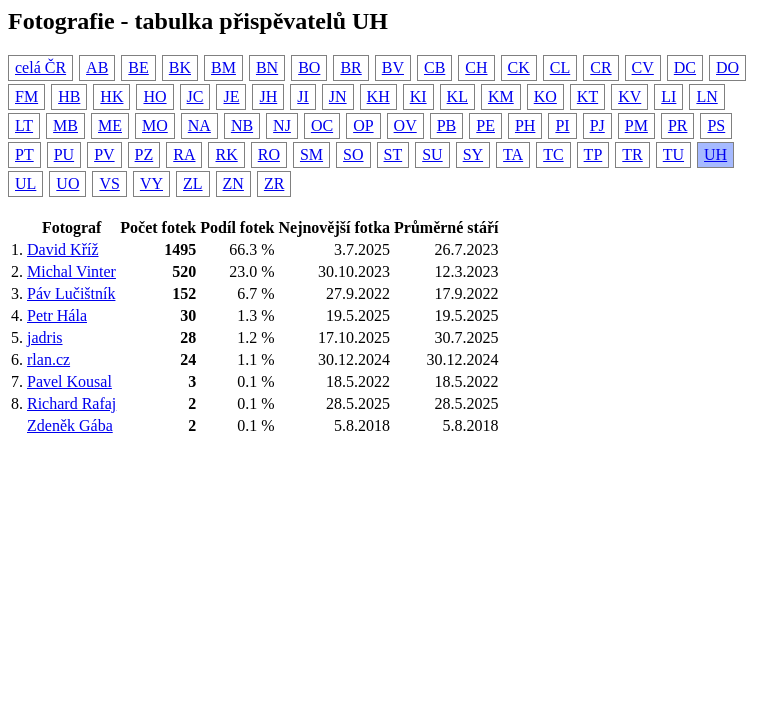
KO (545, 96)
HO (154, 96)
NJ (282, 125)
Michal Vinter (71, 271)
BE (138, 67)
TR (632, 154)
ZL (193, 183)
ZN (233, 183)
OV (405, 125)
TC (553, 154)
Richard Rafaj (71, 403)
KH (378, 96)
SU (432, 154)
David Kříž (63, 249)
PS (716, 125)
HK (111, 96)
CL (560, 67)
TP (593, 154)
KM (501, 96)
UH (715, 154)
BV (393, 67)
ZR (274, 183)
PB (447, 125)
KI (418, 96)
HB (69, 96)
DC (685, 67)
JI (303, 96)
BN (267, 67)
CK (519, 67)
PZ (144, 154)
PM (636, 125)
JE (231, 96)
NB (242, 125)
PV (104, 154)
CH (476, 67)
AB (97, 67)
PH (525, 125)
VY (151, 183)
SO (353, 154)
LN (706, 96)
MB (65, 125)
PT (24, 154)
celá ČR (40, 67)
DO (727, 67)
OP (363, 125)
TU (673, 154)
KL (457, 96)
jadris (45, 337)
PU (64, 154)
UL (25, 183)
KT (587, 96)
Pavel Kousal (69, 381)
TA (513, 154)
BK (180, 67)
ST (393, 154)
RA (184, 154)
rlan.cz (48, 359)
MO (155, 125)
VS (109, 183)
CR (600, 67)
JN (338, 96)
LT (24, 125)
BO (309, 67)
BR (350, 67)
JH (268, 96)
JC (195, 96)
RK (226, 154)
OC (322, 125)
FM (26, 96)
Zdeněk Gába (70, 425)
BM (223, 67)
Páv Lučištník (71, 293)
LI (668, 96)
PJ (597, 125)
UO (67, 183)
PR (678, 125)
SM (311, 154)
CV (643, 67)
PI (562, 125)
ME (110, 125)
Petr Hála (57, 315)
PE (485, 125)
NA (199, 125)
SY (473, 154)
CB (434, 67)
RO (269, 154)
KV (629, 96)
